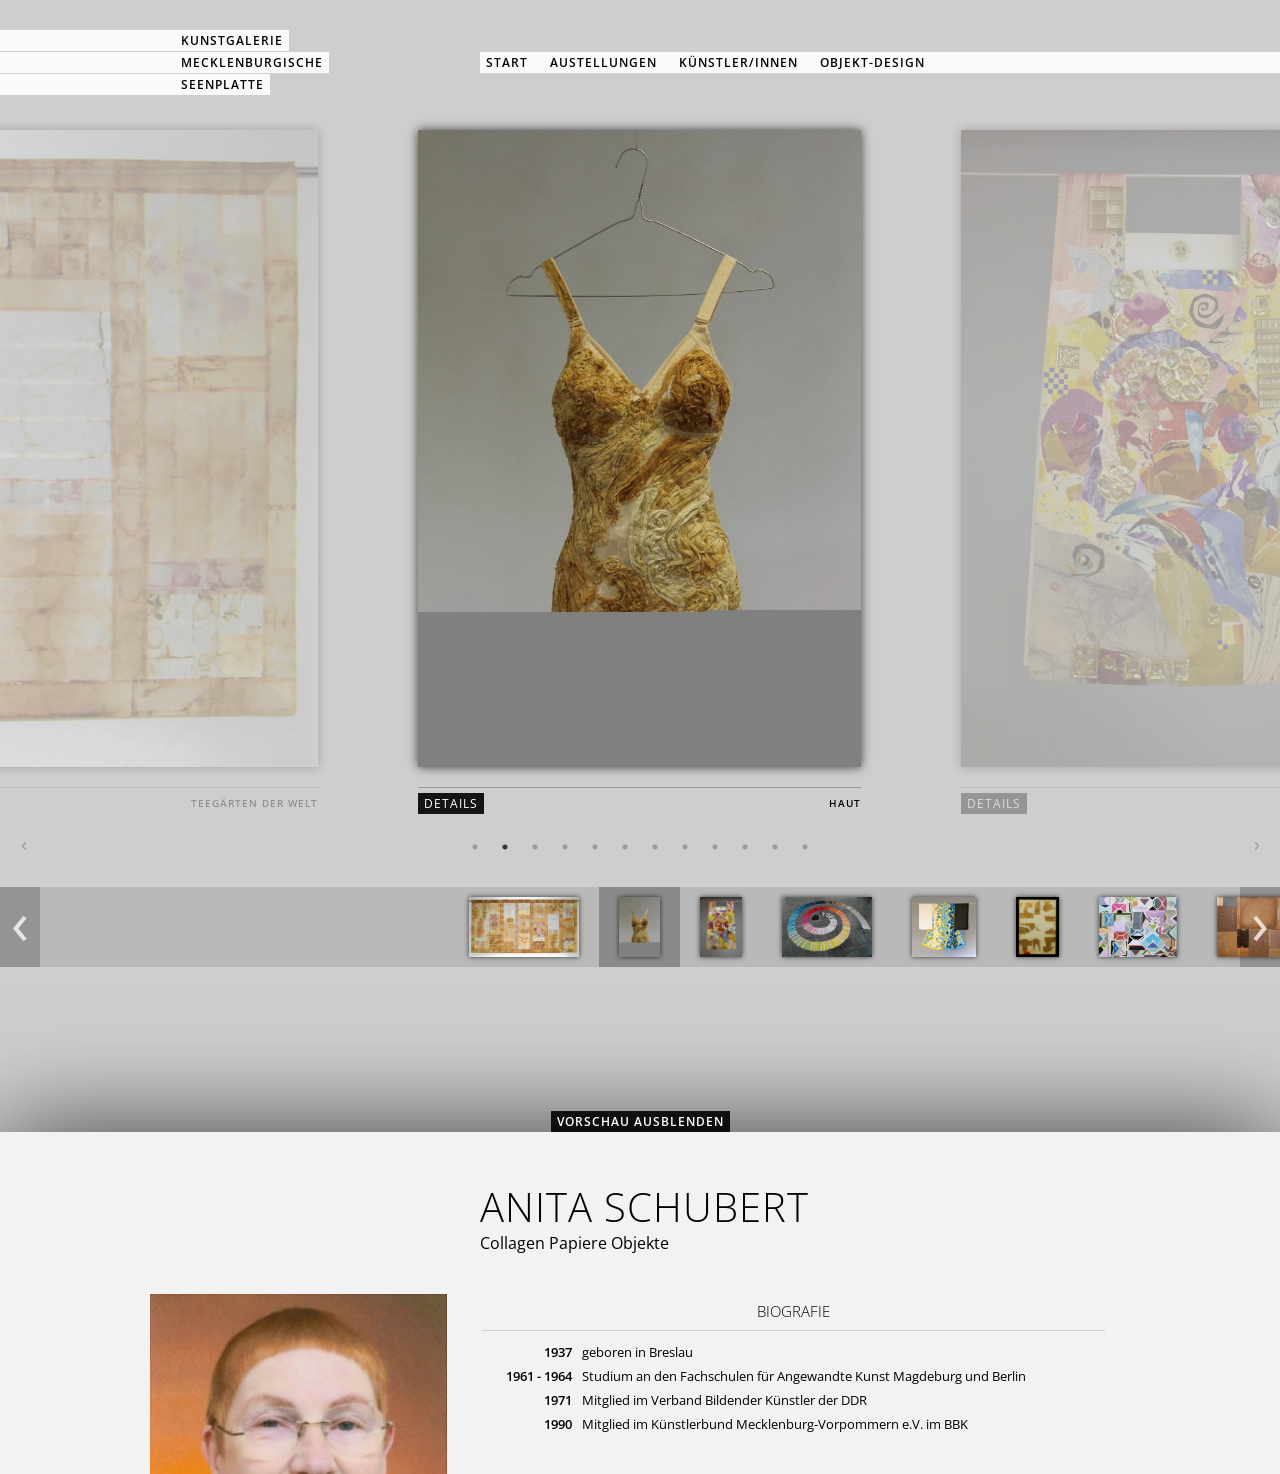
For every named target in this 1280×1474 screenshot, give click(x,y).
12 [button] (805, 847)
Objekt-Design (872, 62)
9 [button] (715, 847)
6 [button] (625, 847)
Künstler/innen (738, 62)
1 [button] (475, 847)
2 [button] (505, 847)
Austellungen (603, 62)
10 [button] (745, 847)
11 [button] (775, 847)
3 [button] (535, 847)
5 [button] (595, 847)
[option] (640, 488)
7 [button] (655, 847)
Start (507, 62)
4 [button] (565, 847)
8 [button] (685, 847)
